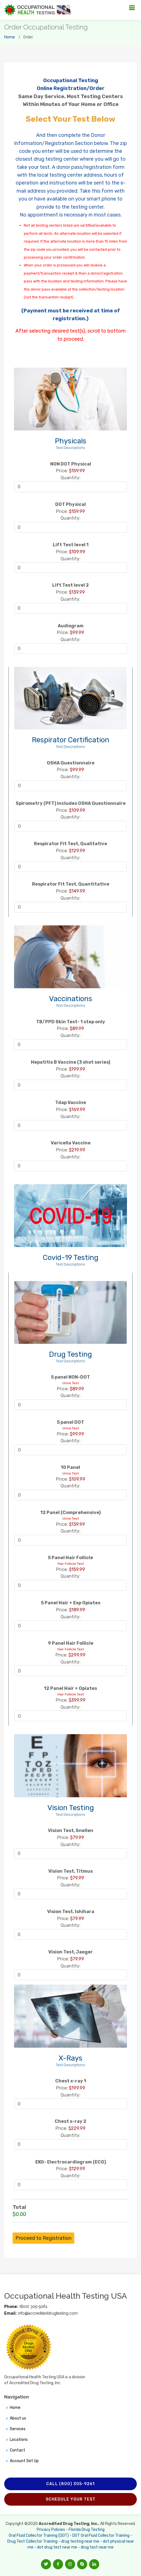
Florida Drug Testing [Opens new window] (87, 2529)
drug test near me (97, 2547)
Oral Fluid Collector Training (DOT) (39, 2535)
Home (9, 37)
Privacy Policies (51, 2529)
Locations (19, 2440)
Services (18, 2429)
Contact (17, 2450)
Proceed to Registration (43, 2238)
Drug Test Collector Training (32, 2541)
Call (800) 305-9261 (70, 2483)
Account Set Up (24, 2461)
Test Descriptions (70, 448)
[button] (46, 2564)
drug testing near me (80, 2541)
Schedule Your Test (71, 2499)
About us (18, 2418)
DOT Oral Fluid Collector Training (101, 2535)
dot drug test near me (57, 2547)
